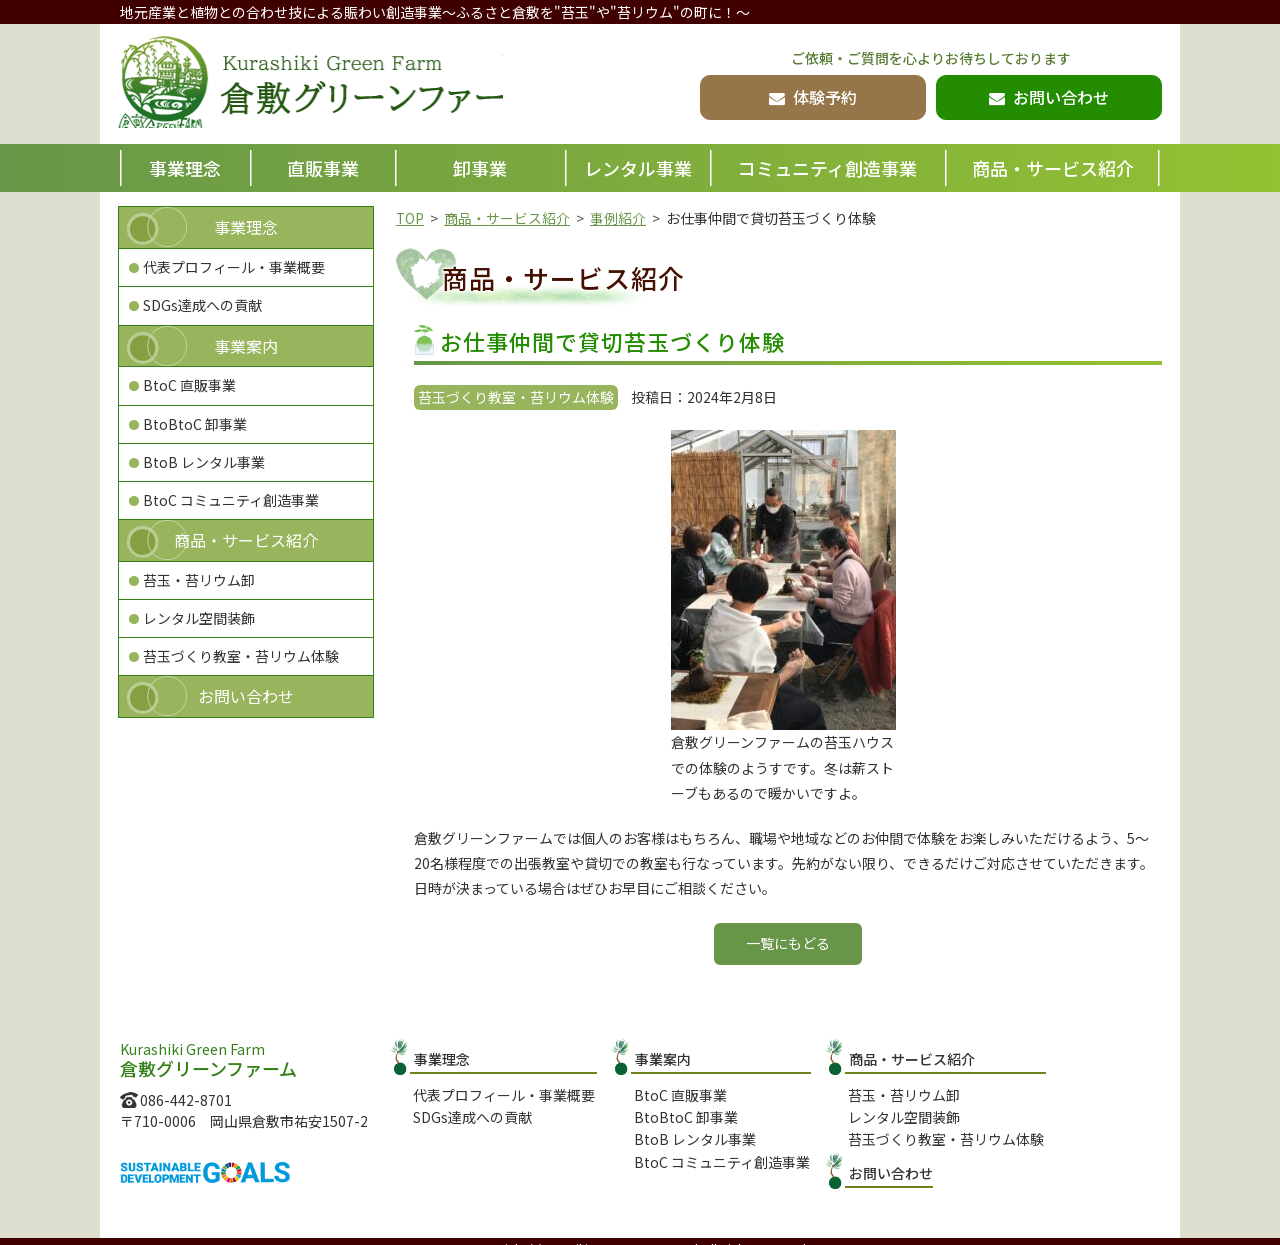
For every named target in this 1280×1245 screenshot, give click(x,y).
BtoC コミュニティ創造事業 (231, 500)
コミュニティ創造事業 (827, 168)
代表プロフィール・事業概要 (234, 267)
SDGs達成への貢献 (202, 305)
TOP (410, 218)
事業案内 (246, 346)
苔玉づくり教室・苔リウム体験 (241, 656)
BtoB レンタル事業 (204, 462)
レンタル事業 (638, 168)
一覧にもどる (788, 943)
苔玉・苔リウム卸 (199, 580)
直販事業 (323, 168)
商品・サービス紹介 (1053, 168)
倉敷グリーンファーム (327, 86)
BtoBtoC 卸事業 (195, 424)
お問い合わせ (246, 696)
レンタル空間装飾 (199, 618)
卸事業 (480, 168)
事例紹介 (619, 218)
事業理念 (185, 168)
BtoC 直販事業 (189, 385)
